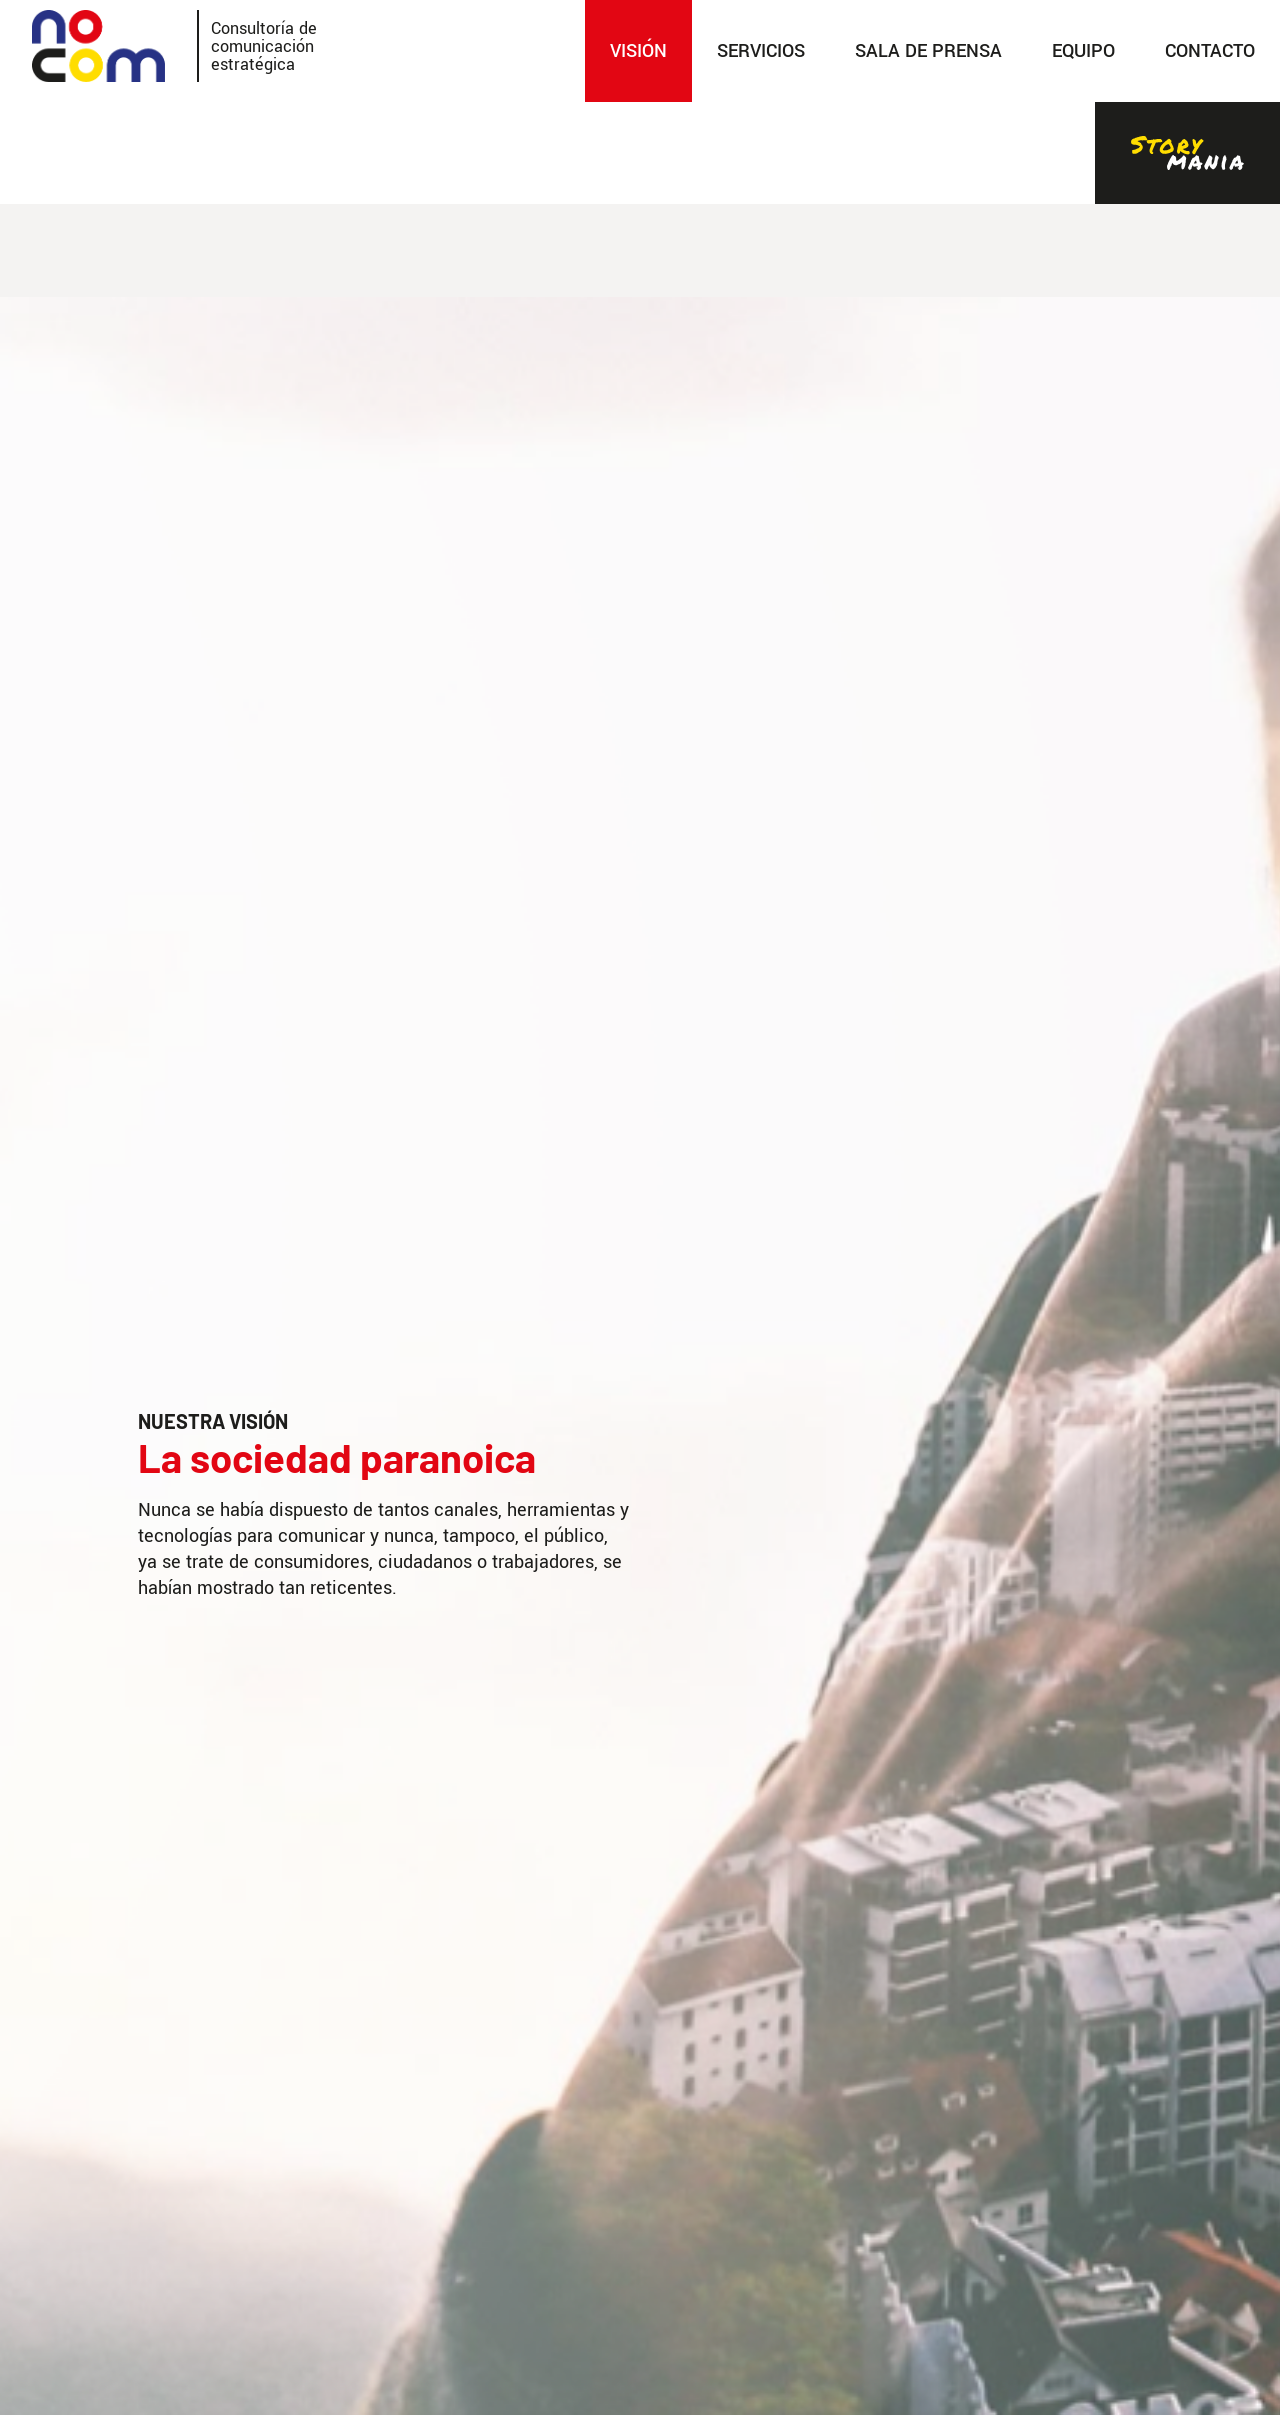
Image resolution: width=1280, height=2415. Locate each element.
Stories (1187, 153)
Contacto (1210, 51)
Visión (638, 51)
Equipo (1083, 51)
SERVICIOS (761, 51)
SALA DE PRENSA (928, 51)
